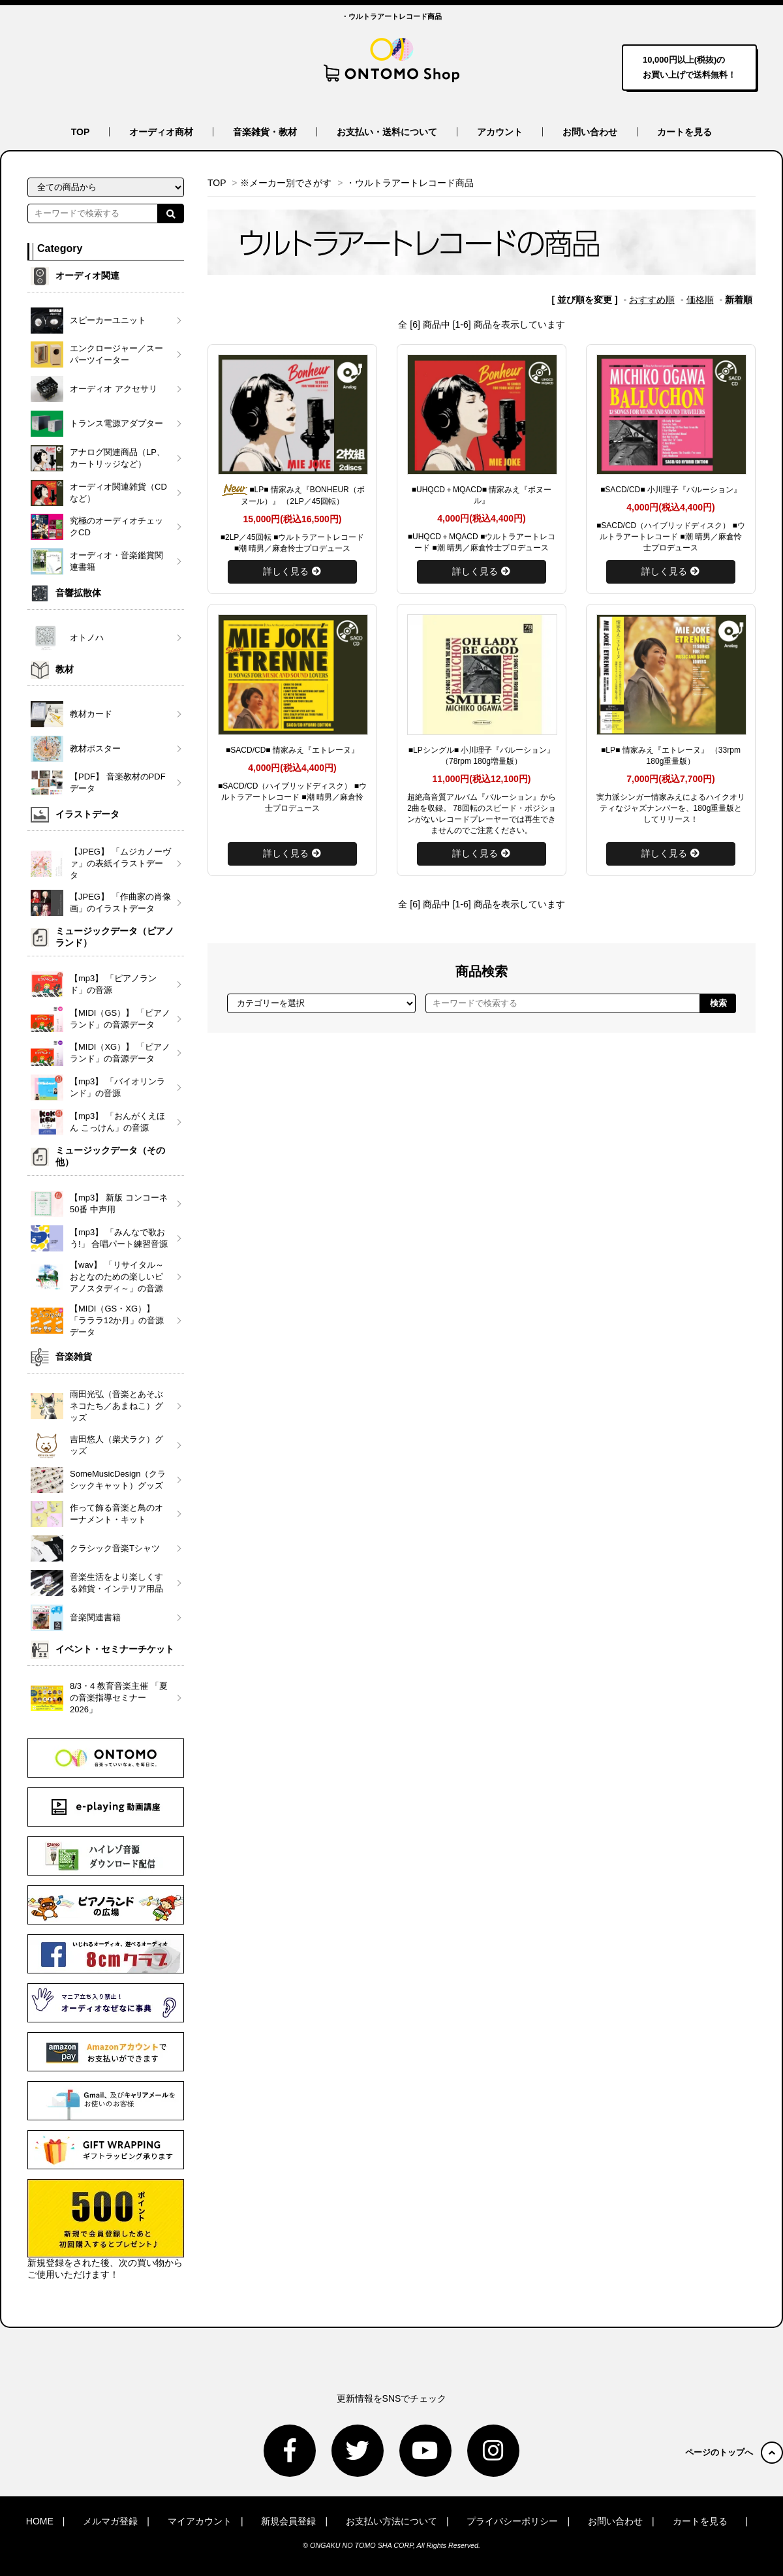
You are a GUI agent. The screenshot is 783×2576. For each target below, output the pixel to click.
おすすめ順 (652, 299)
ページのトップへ (734, 2452)
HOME (40, 2521)
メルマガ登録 (110, 2521)
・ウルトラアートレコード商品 (410, 183)
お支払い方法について (391, 2521)
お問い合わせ (589, 132)
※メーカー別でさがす (285, 183)
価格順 (700, 299)
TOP (80, 132)
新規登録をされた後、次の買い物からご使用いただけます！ (105, 2229)
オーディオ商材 (161, 132)
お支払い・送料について (387, 132)
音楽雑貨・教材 (265, 132)
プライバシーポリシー (512, 2521)
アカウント (500, 132)
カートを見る (684, 132)
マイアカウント (200, 2521)
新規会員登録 (288, 2521)
